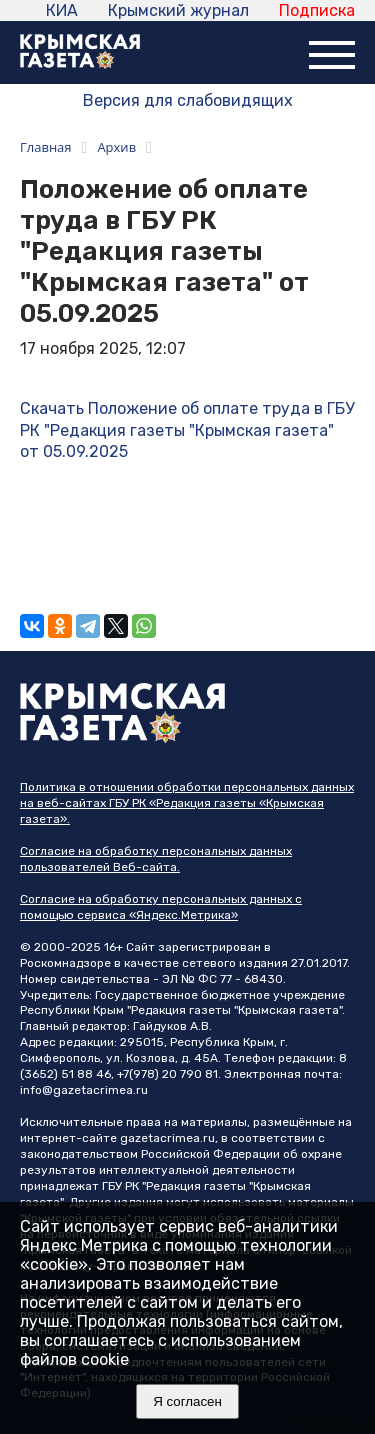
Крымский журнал (178, 10)
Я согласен (187, 1401)
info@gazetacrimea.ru (84, 1090)
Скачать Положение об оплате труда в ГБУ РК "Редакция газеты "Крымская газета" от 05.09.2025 (187, 430)
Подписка (317, 10)
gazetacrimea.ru (167, 1138)
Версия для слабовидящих (188, 100)
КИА (62, 10)
